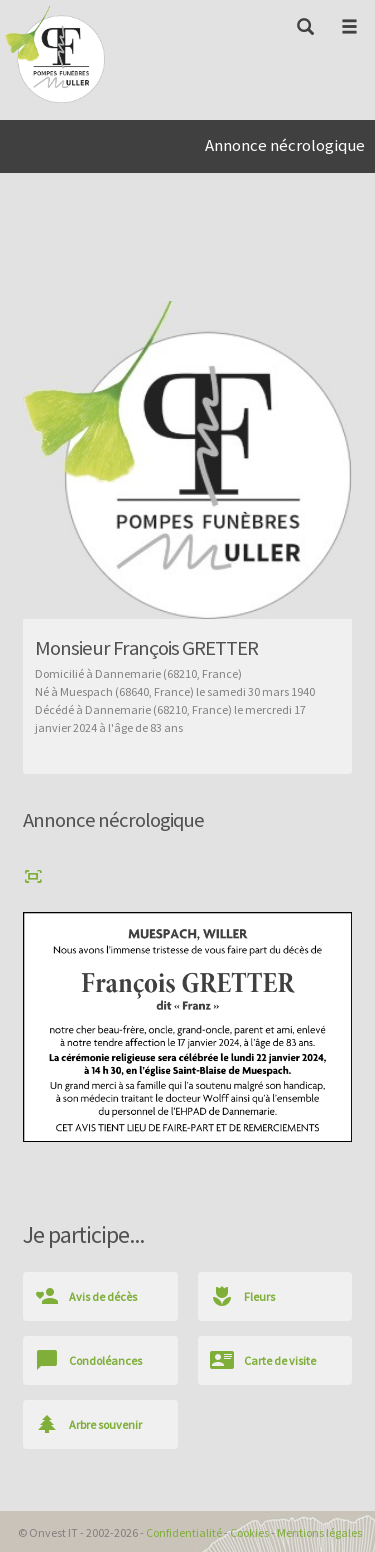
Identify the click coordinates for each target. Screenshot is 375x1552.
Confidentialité (184, 1532)
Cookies (249, 1532)
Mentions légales (319, 1532)
